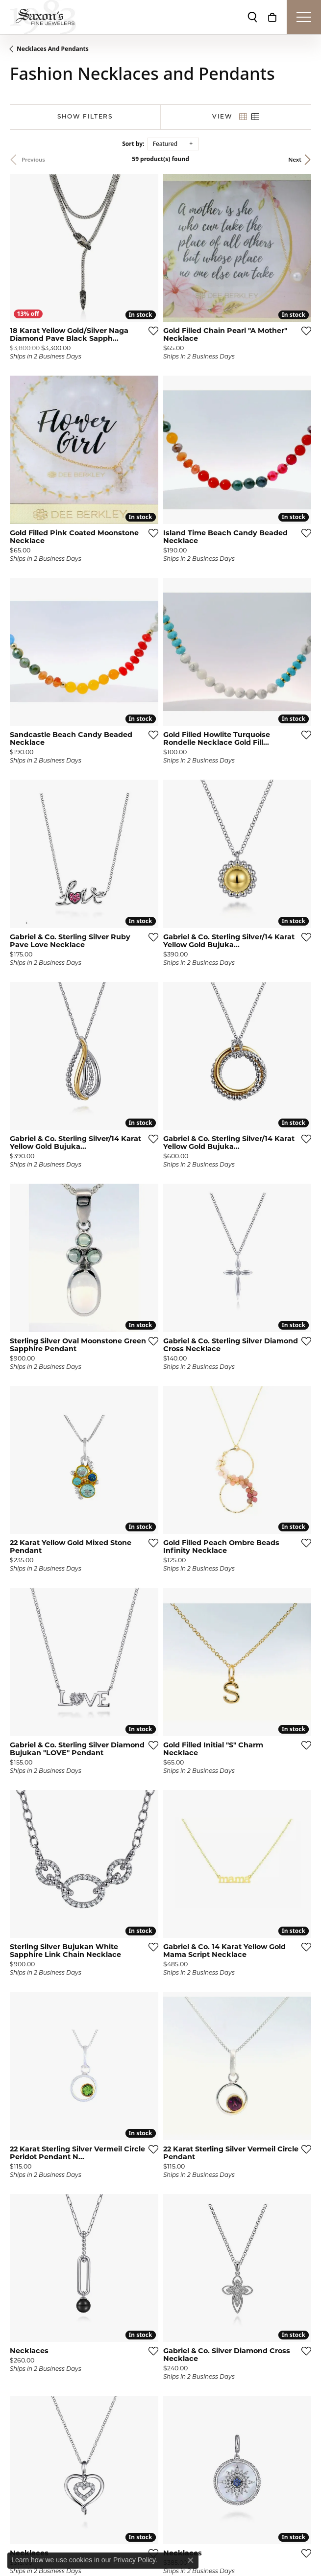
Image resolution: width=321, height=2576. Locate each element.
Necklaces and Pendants (53, 49)
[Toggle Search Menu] (252, 17)
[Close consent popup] (191, 2560)
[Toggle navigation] (304, 17)
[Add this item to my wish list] (153, 330)
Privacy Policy (134, 2560)
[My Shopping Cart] (272, 17)
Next (294, 159)
